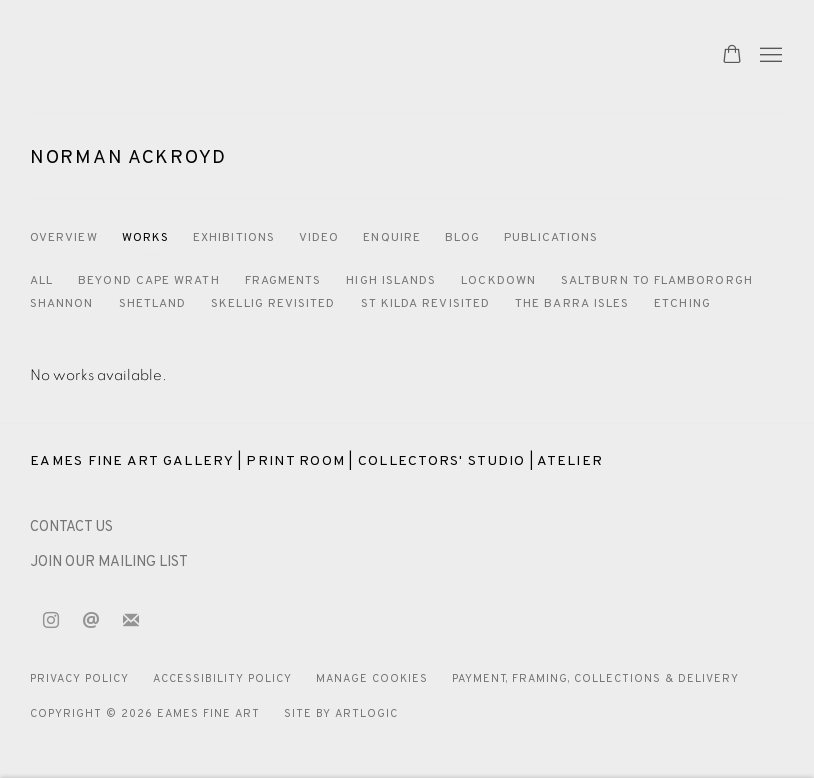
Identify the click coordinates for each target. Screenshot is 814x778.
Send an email (91, 621)
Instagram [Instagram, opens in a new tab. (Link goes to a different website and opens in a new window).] (51, 621)
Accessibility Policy (222, 679)
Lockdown (498, 281)
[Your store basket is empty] (732, 56)
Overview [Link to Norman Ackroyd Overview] (64, 238)
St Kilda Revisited (425, 304)
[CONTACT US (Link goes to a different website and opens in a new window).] (71, 527)
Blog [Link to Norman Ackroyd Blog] (462, 238)
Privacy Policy (79, 679)
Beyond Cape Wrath (148, 281)
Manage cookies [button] (372, 679)
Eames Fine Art (170, 56)
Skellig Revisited (273, 304)
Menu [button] (769, 56)
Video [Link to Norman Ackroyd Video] (319, 238)
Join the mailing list (131, 621)
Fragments (283, 281)
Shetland (153, 304)
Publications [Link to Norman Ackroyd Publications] (551, 238)
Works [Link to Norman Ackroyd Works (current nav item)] (145, 238)
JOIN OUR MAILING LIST (109, 562)
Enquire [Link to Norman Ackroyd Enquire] (392, 238)
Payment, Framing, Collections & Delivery (596, 679)
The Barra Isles (572, 304)
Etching (682, 304)
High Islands (391, 281)
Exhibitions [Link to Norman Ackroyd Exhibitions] (234, 238)
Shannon (62, 304)
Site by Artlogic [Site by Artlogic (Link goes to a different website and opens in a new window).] (341, 714)
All (41, 281)
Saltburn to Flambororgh (657, 281)
